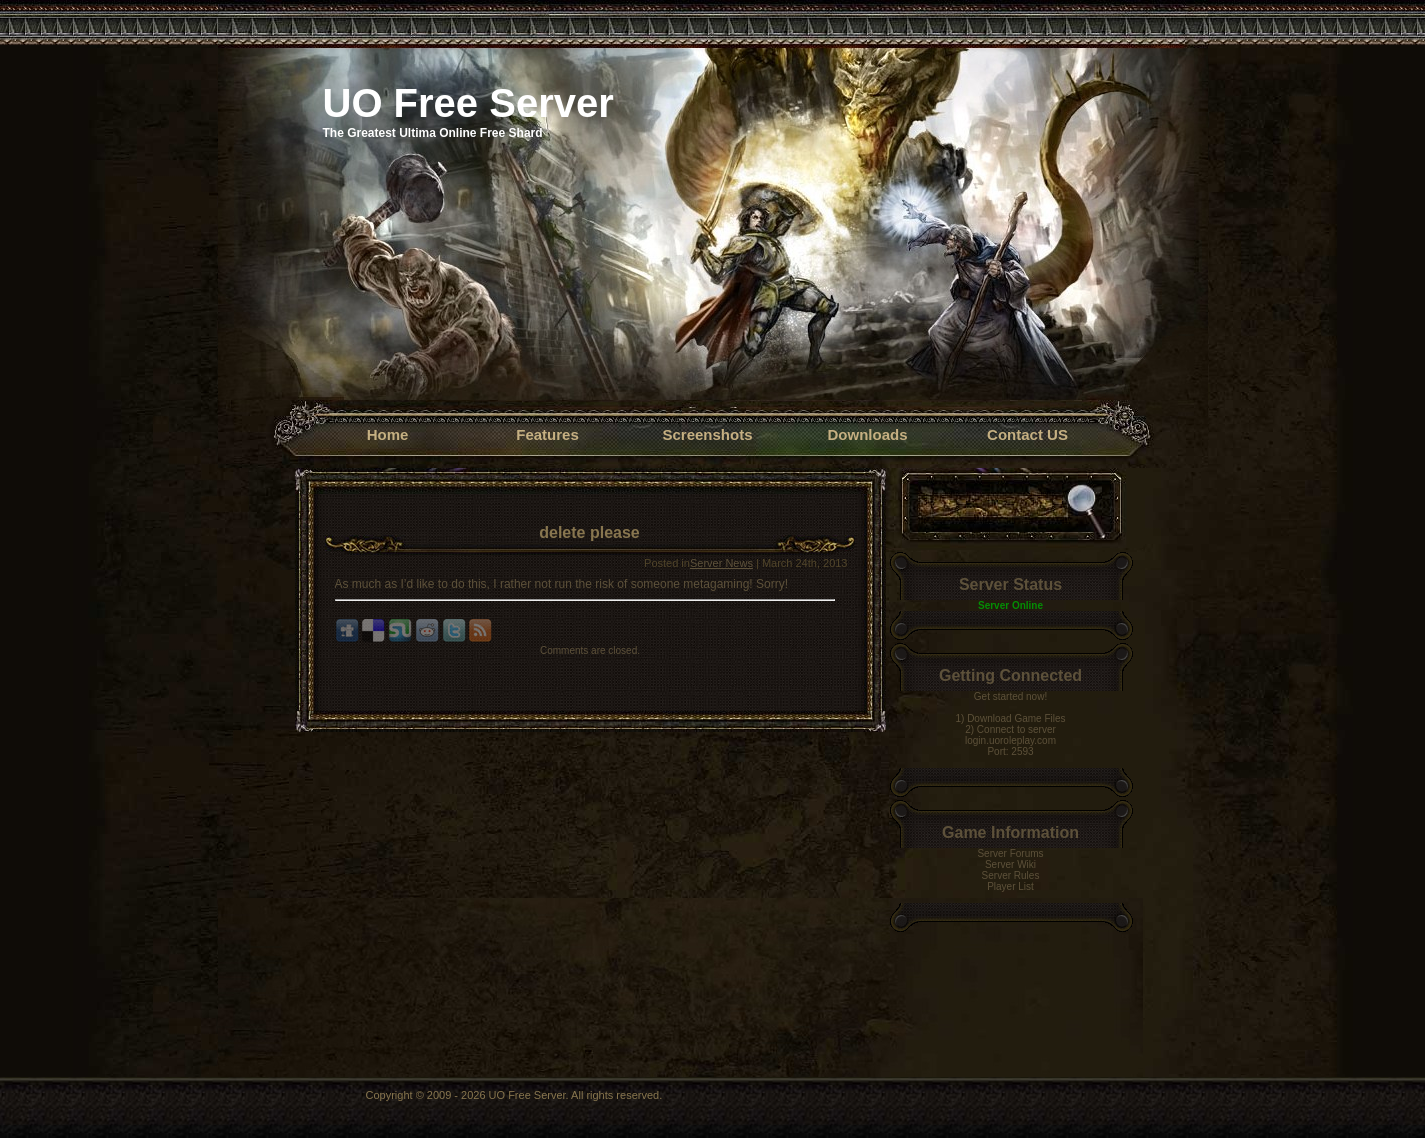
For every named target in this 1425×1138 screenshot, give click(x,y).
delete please (589, 532)
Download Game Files (1016, 718)
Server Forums (1010, 853)
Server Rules (1011, 875)
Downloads (867, 434)
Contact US (1027, 434)
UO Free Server (468, 103)
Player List (1010, 886)
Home (388, 434)
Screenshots (707, 434)
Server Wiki (1010, 864)
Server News (721, 563)
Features (547, 434)
